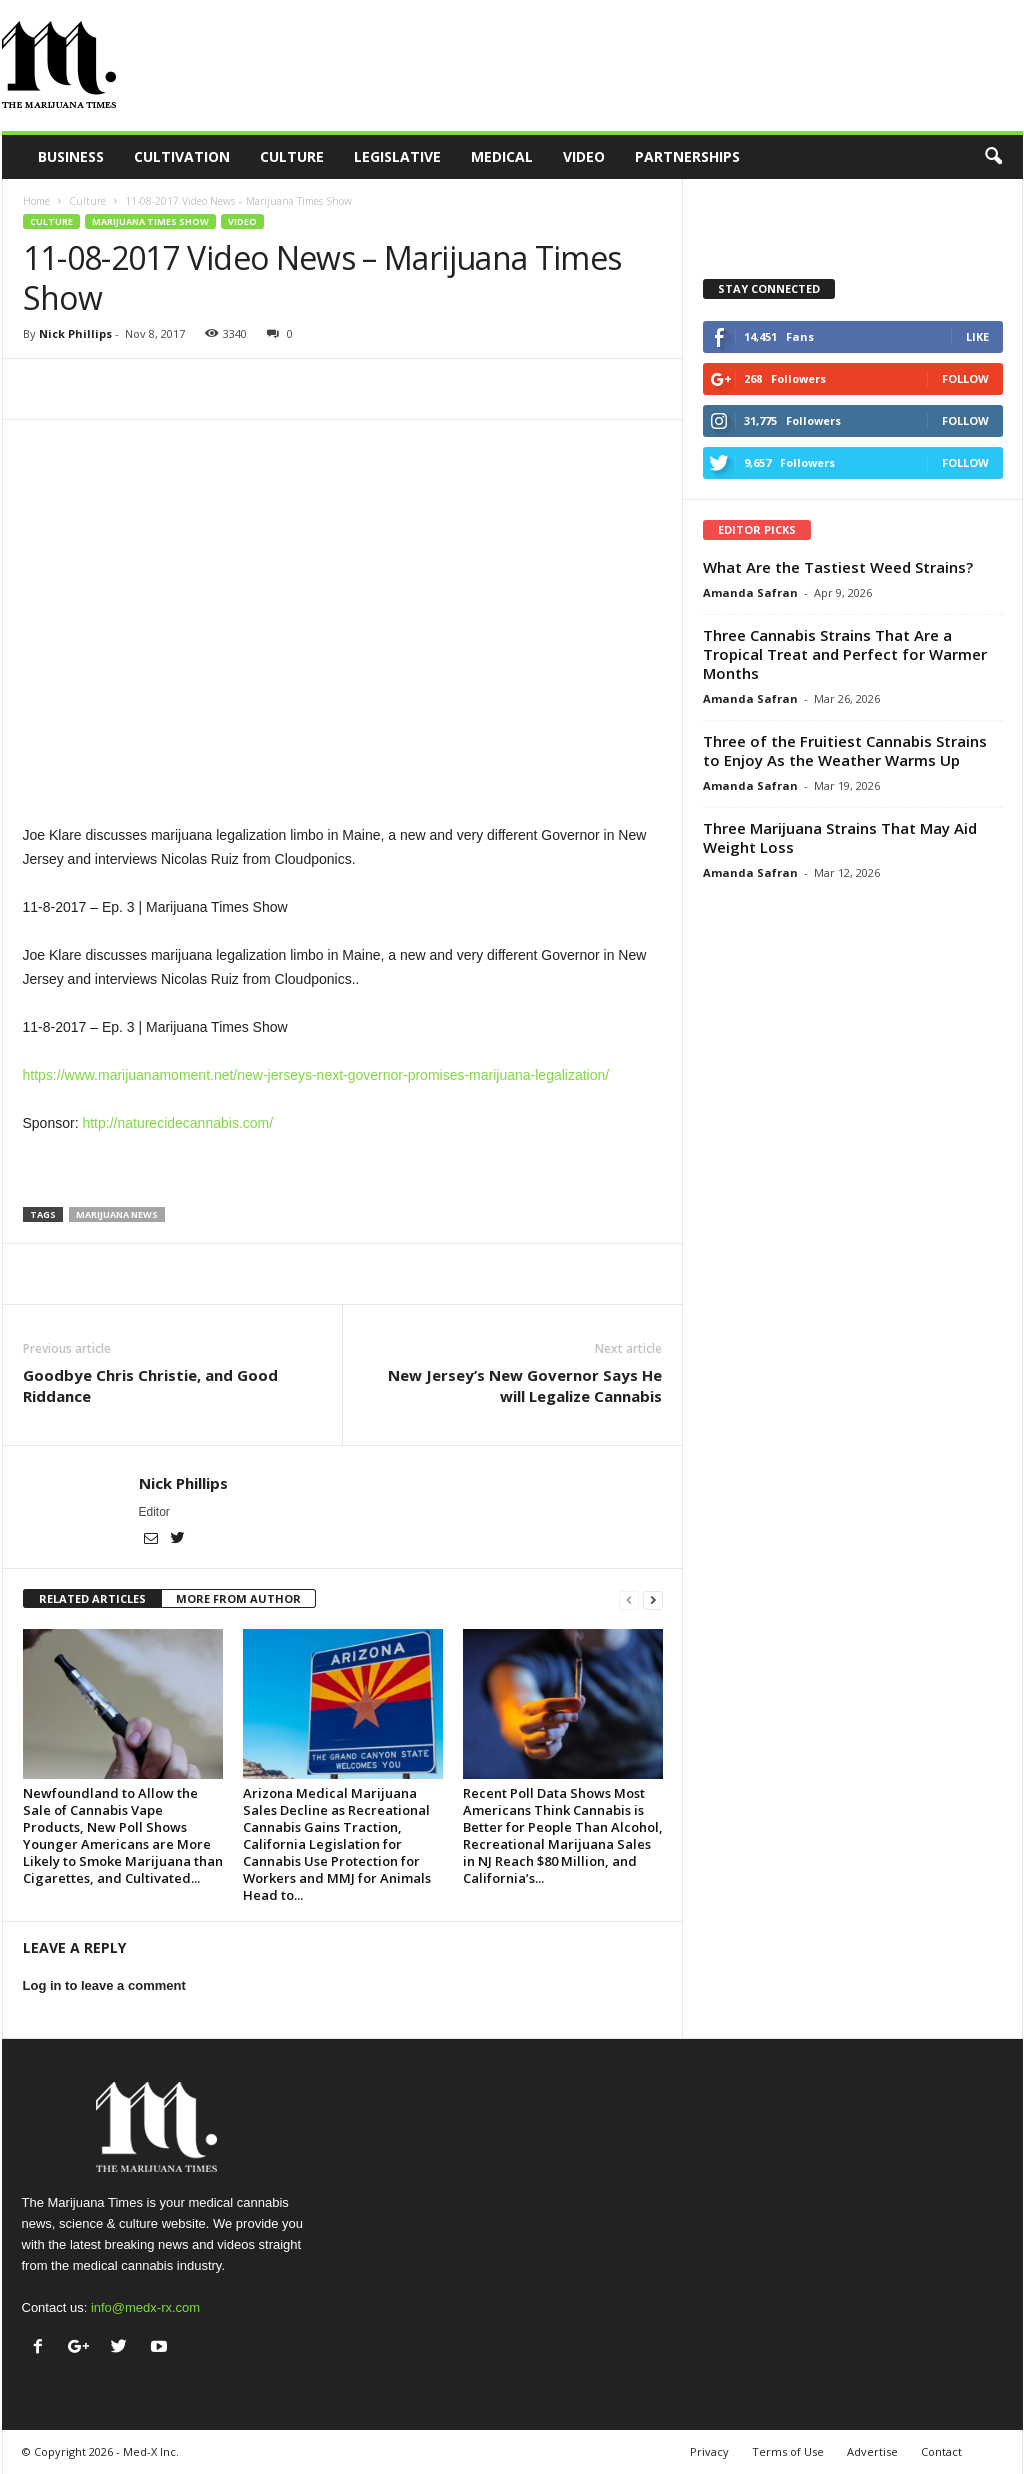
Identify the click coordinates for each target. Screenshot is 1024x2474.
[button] (993, 157)
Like (977, 336)
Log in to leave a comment (104, 1985)
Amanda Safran (750, 592)
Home (36, 201)
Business (71, 156)
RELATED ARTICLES (92, 1598)
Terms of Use (788, 2451)
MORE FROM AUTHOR (238, 1598)
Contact (941, 2451)
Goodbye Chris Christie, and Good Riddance (150, 1385)
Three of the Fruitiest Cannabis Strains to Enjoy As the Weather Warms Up (845, 750)
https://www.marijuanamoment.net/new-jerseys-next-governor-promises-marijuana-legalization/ (316, 1075)
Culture (292, 156)
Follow (965, 378)
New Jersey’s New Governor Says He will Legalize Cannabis (525, 1385)
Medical (502, 156)
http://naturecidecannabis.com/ (177, 1123)
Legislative (397, 156)
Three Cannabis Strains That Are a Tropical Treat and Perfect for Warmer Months (845, 654)
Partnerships (687, 156)
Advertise (872, 2451)
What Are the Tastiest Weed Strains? (838, 567)
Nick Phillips (75, 333)
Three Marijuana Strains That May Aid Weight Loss (840, 837)
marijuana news (117, 1214)
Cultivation (182, 156)
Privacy (709, 2451)
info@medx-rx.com (145, 2307)
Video (584, 156)
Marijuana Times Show (150, 221)
